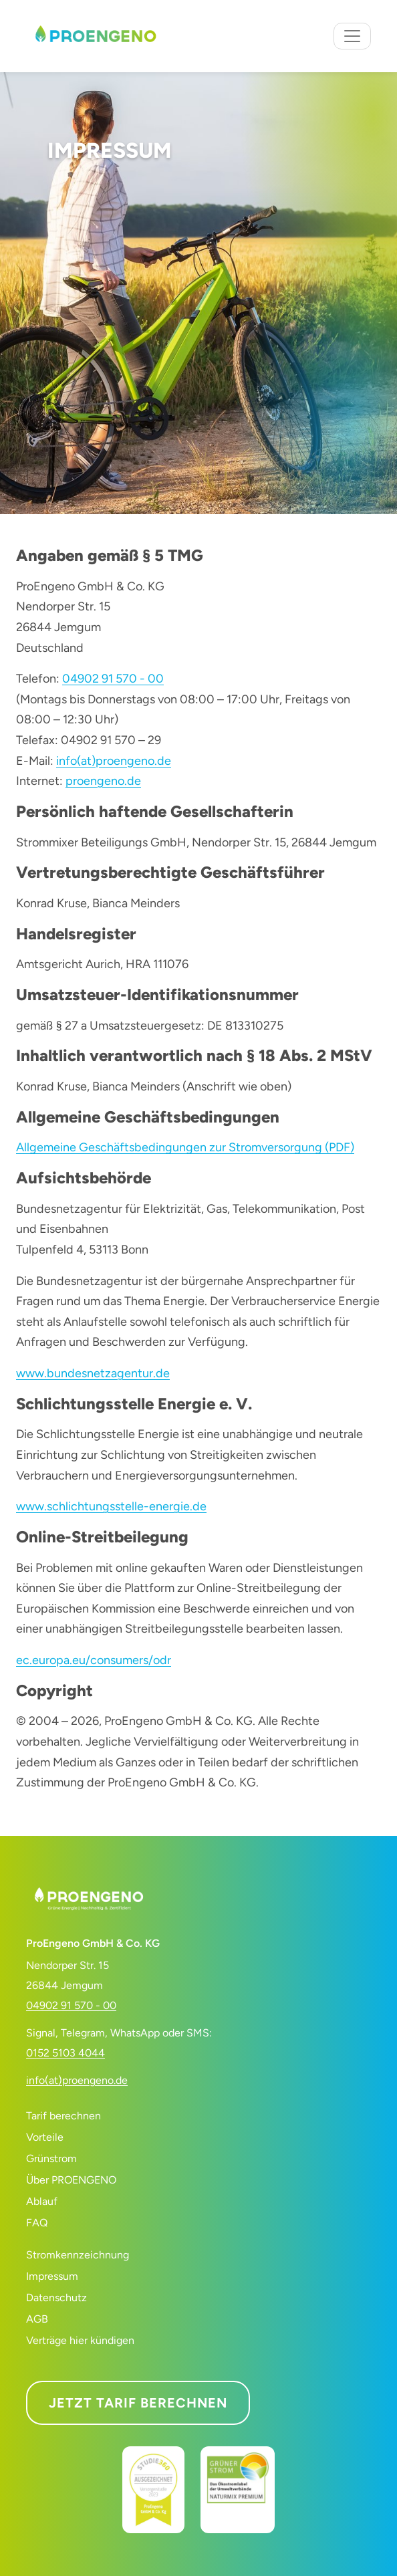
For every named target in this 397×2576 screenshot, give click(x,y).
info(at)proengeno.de (113, 760)
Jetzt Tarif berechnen (138, 2403)
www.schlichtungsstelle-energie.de (111, 1506)
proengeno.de (103, 781)
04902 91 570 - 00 (113, 678)
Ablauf (41, 2201)
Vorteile (44, 2137)
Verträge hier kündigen (80, 2340)
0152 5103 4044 (65, 2052)
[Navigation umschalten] (352, 36)
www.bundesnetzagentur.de (93, 1373)
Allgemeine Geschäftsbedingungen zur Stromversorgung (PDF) (185, 1147)
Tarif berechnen (63, 2115)
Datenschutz (56, 2297)
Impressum (52, 2276)
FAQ (36, 2222)
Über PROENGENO (71, 2180)
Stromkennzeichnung (77, 2254)
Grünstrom (51, 2158)
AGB (37, 2319)
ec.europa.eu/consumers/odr (93, 1660)
